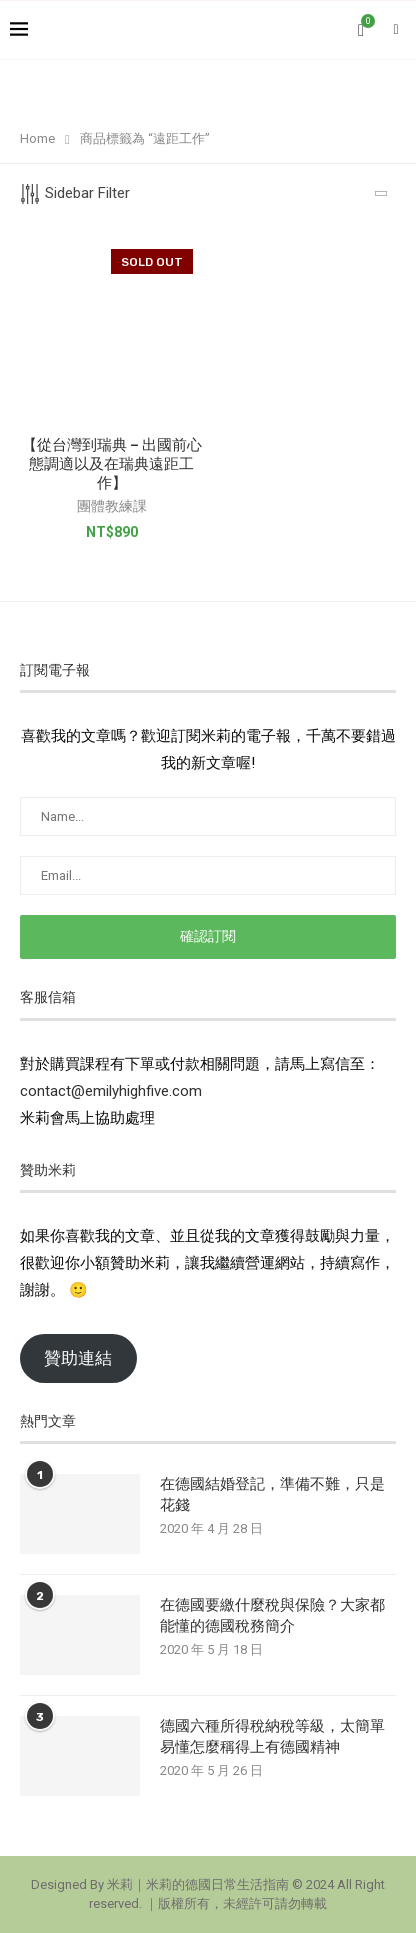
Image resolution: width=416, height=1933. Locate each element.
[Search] (396, 30)
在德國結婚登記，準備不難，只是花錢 (272, 1494)
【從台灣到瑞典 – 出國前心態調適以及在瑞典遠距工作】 (112, 464)
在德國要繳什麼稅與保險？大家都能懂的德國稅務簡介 (272, 1615)
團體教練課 (112, 506)
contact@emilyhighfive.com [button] (111, 1091)
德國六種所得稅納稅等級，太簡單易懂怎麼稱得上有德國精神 (272, 1736)
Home (37, 138)
